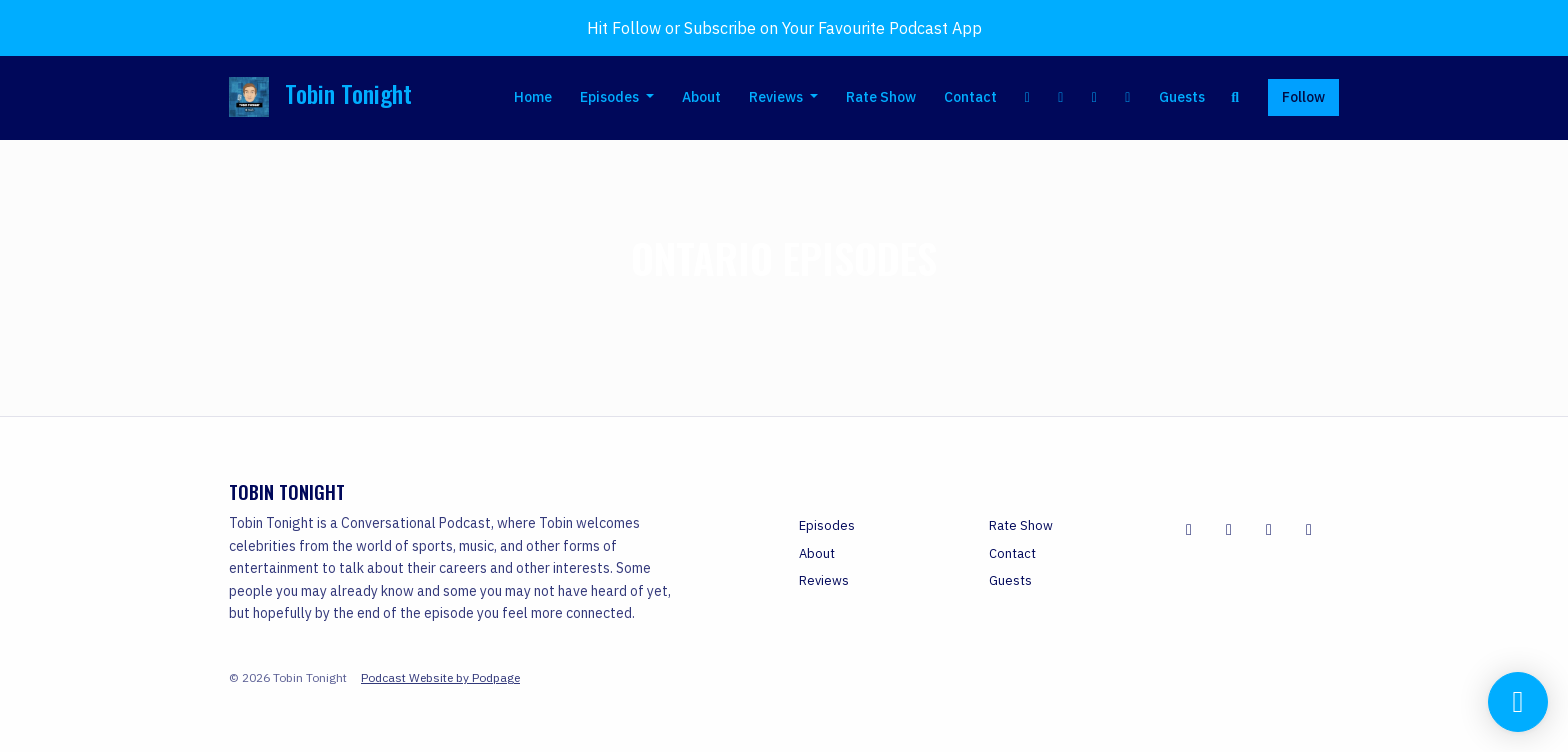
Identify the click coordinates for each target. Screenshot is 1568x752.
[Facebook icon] (1189, 529)
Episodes (611, 97)
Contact (970, 97)
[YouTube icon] (1269, 529)
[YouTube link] (1128, 97)
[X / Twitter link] (1061, 97)
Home (533, 97)
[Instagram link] (1095, 97)
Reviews (777, 97)
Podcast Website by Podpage (440, 677)
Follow (1303, 97)
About (701, 97)
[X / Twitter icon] (1229, 529)
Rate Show (881, 97)
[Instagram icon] (1309, 529)
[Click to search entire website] (1236, 97)
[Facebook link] (1028, 97)
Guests (1182, 97)
